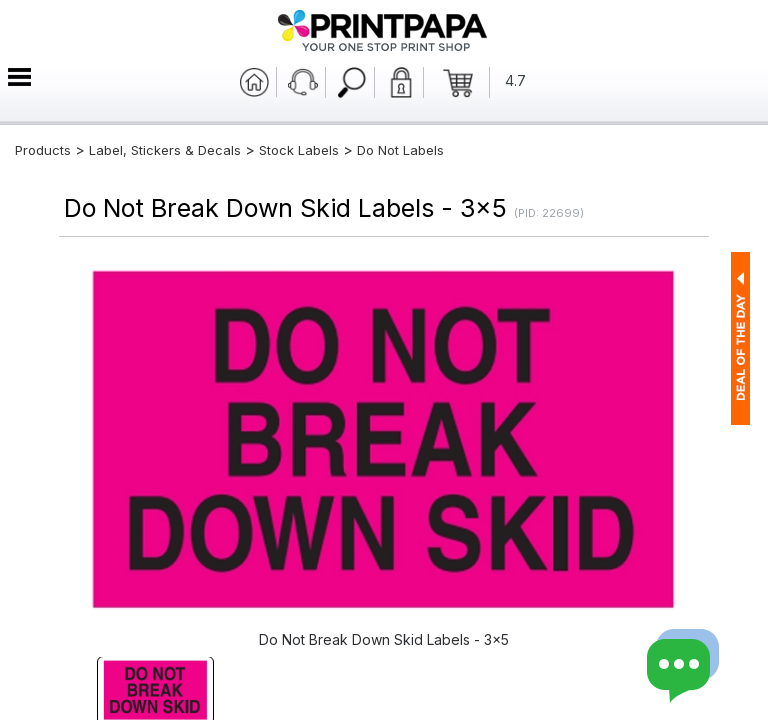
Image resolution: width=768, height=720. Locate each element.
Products (43, 150)
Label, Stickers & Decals (167, 150)
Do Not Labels (400, 150)
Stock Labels (299, 150)
